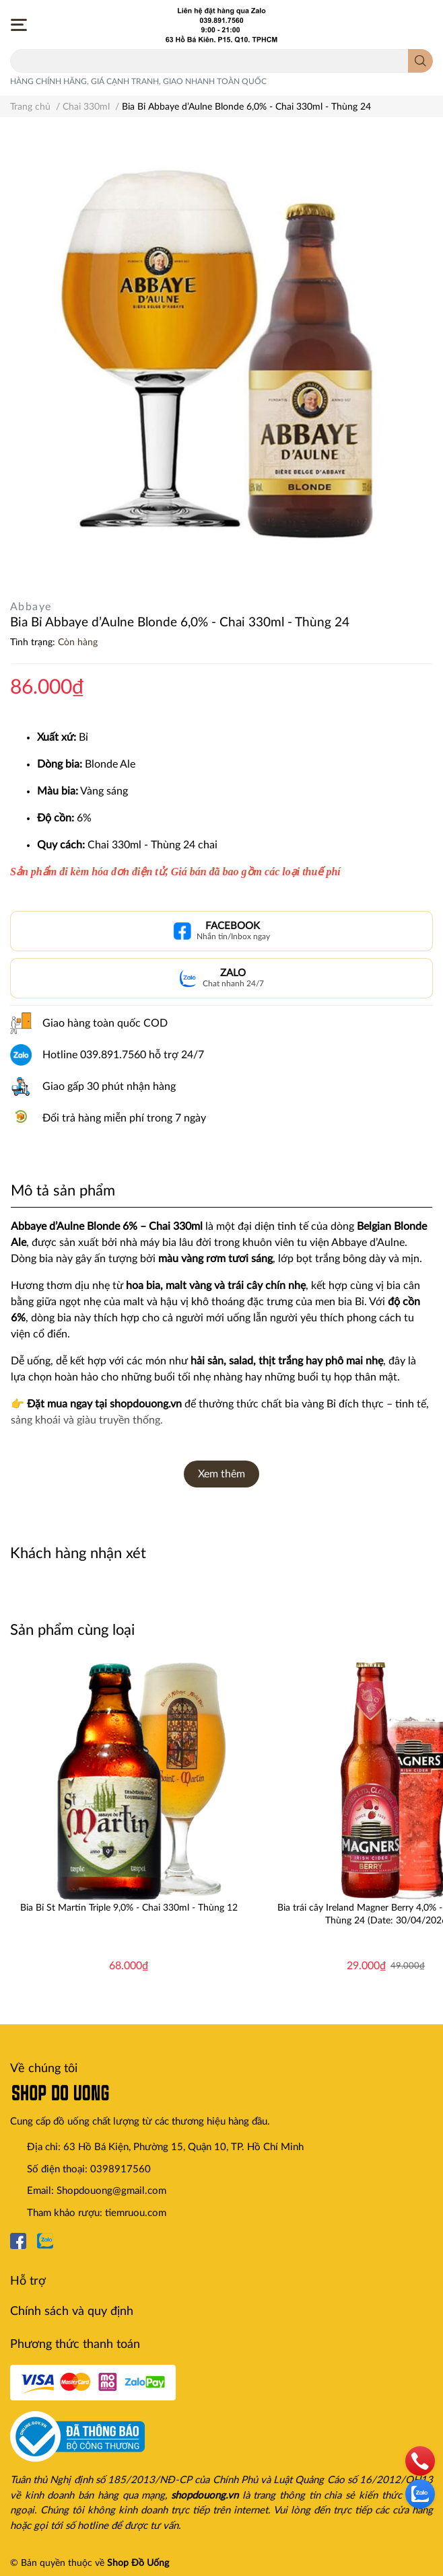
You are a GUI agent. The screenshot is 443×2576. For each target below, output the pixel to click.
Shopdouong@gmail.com (111, 2191)
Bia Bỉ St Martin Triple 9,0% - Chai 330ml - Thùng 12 (129, 1908)
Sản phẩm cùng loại (72, 1630)
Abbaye (30, 606)
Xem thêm (221, 1474)
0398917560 (120, 2169)
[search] (420, 61)
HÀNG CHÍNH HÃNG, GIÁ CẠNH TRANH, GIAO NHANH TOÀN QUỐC (138, 81)
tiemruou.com (135, 2213)
